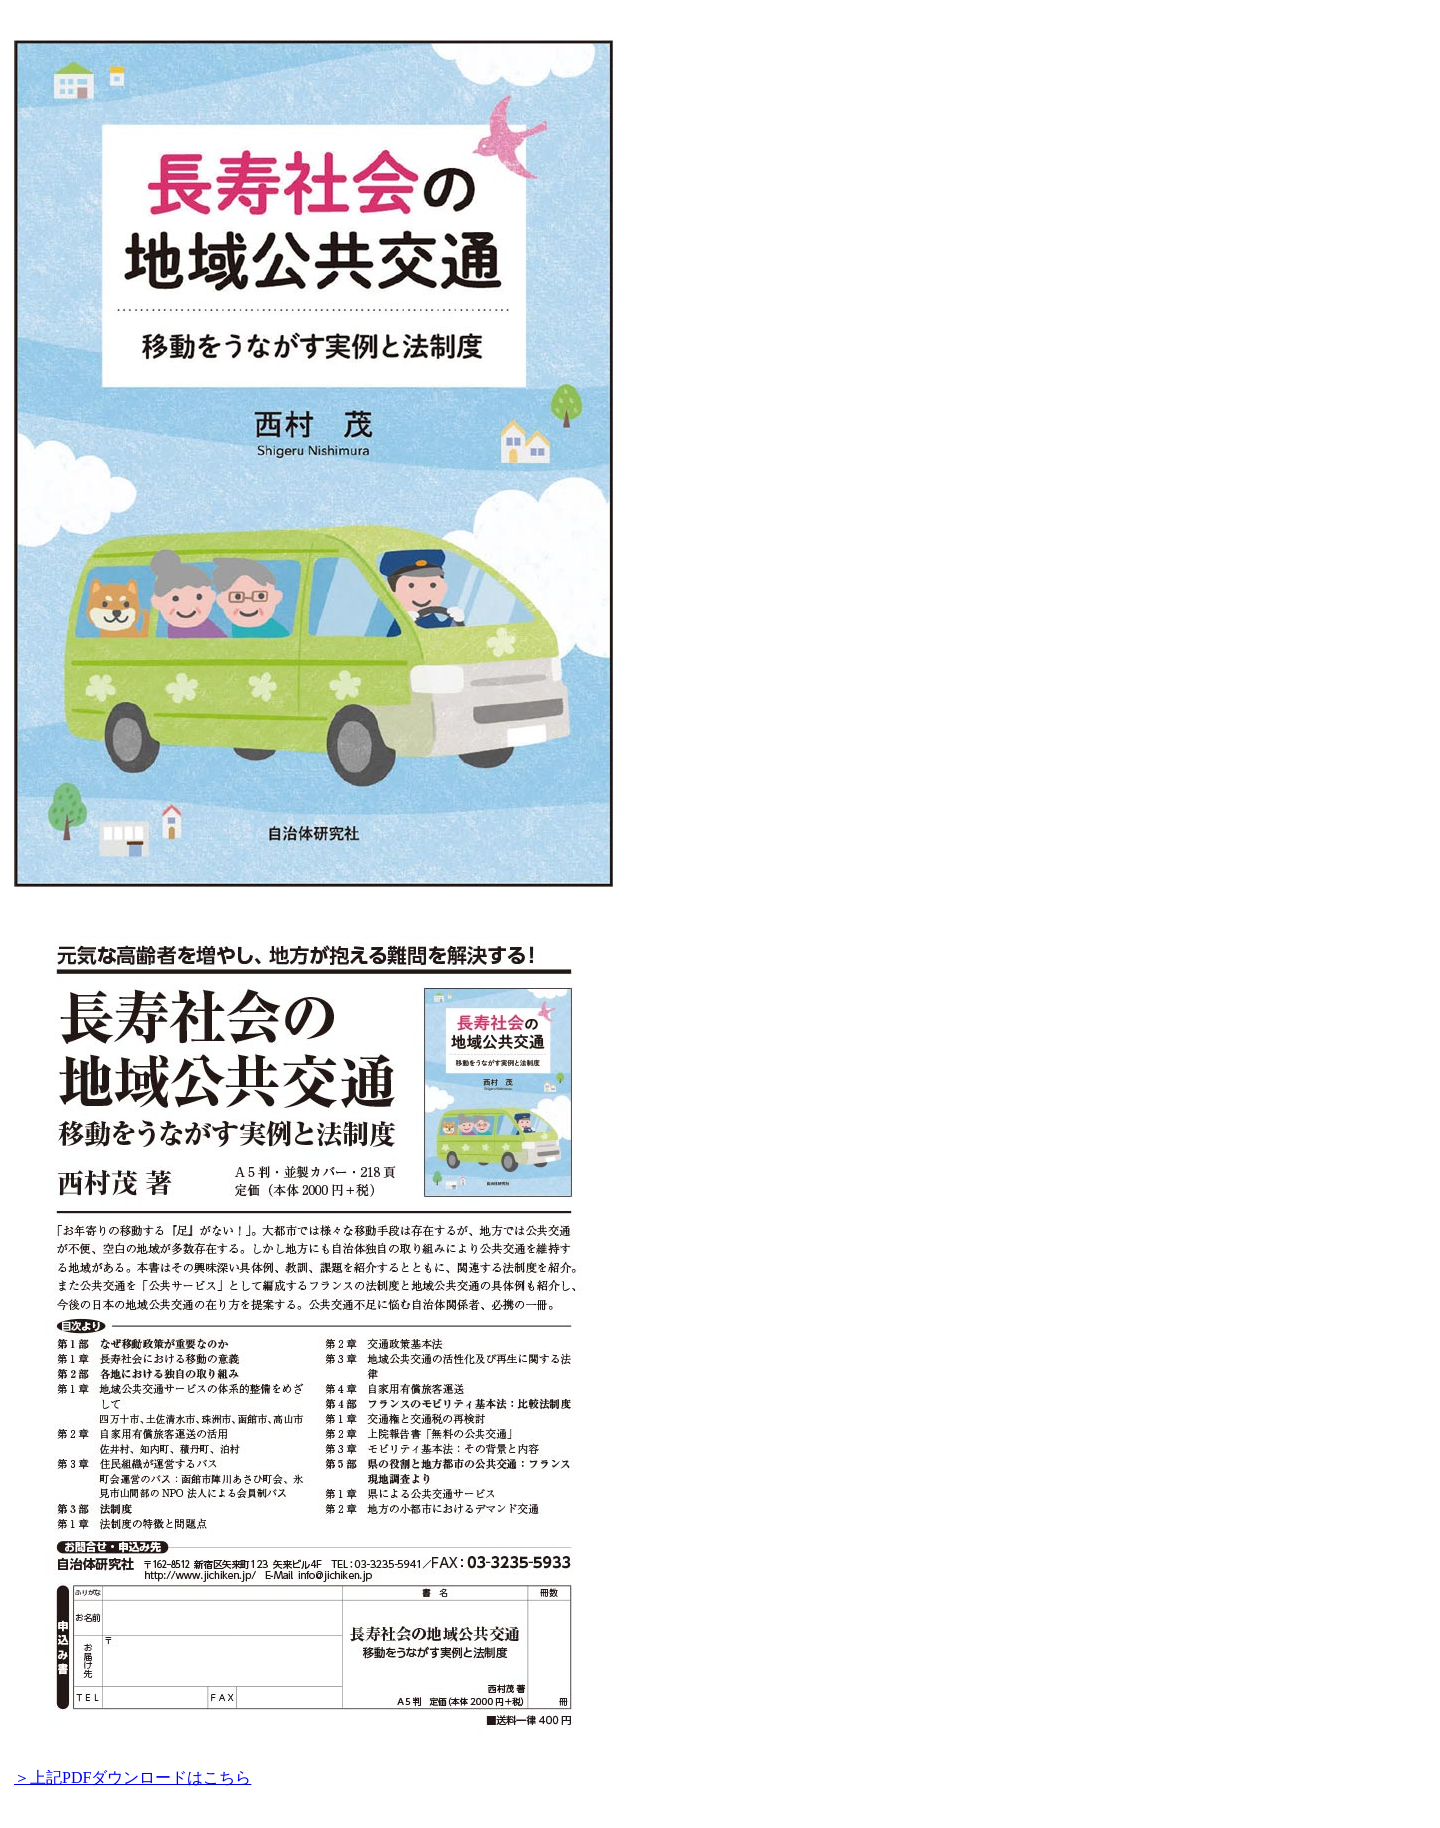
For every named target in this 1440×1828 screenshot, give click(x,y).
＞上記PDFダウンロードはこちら (132, 1777)
